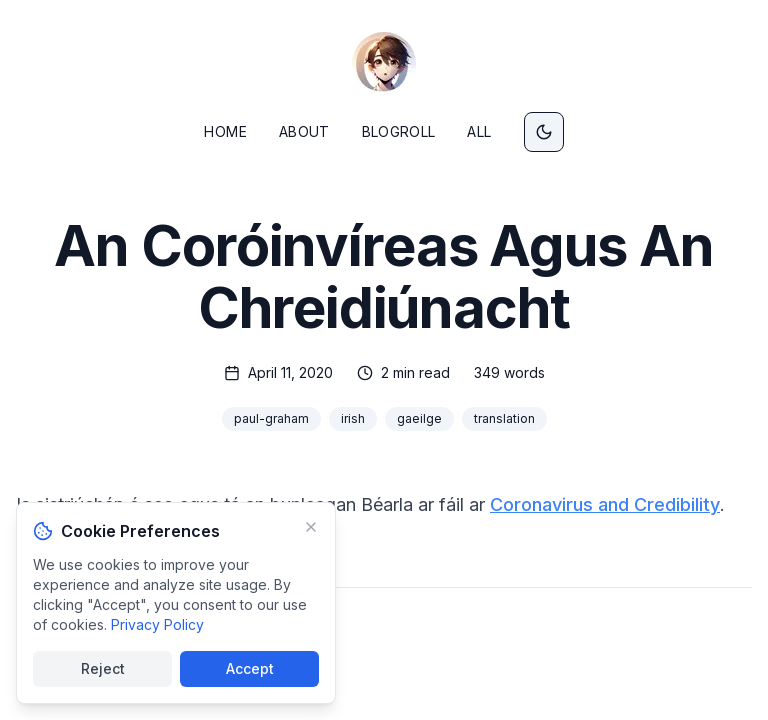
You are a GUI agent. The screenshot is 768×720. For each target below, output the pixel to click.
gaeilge (419, 418)
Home (225, 131)
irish (353, 418)
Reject (103, 668)
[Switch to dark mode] (544, 132)
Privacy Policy (157, 624)
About (304, 131)
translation (504, 418)
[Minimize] (311, 527)
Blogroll (399, 131)
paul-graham (271, 418)
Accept (250, 668)
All (479, 131)
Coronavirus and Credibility (605, 504)
